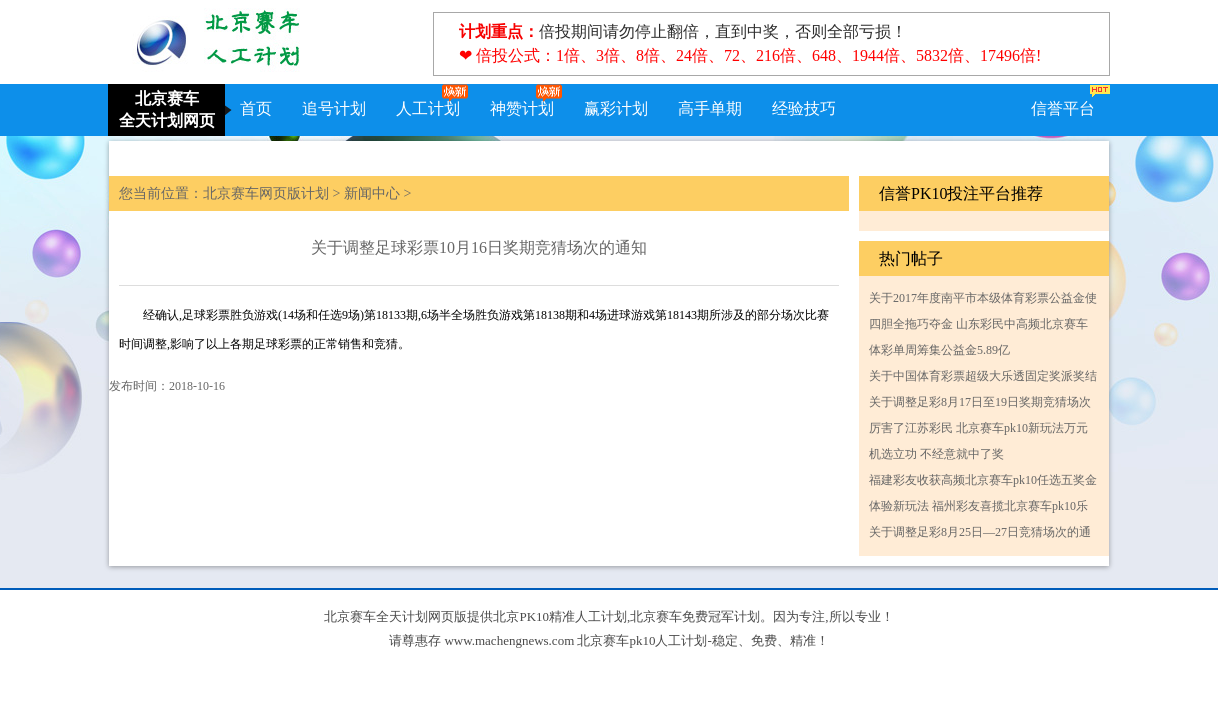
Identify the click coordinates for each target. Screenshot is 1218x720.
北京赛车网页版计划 (266, 193)
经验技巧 (804, 108)
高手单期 (710, 108)
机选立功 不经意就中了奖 (936, 454)
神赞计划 (522, 108)
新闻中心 (372, 193)
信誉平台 (1063, 108)
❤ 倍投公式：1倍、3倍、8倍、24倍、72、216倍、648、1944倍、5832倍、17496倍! (750, 55)
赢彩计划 (616, 108)
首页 (256, 108)
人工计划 (428, 108)
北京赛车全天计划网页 (167, 109)
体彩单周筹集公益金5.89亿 (939, 350)
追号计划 (334, 108)
